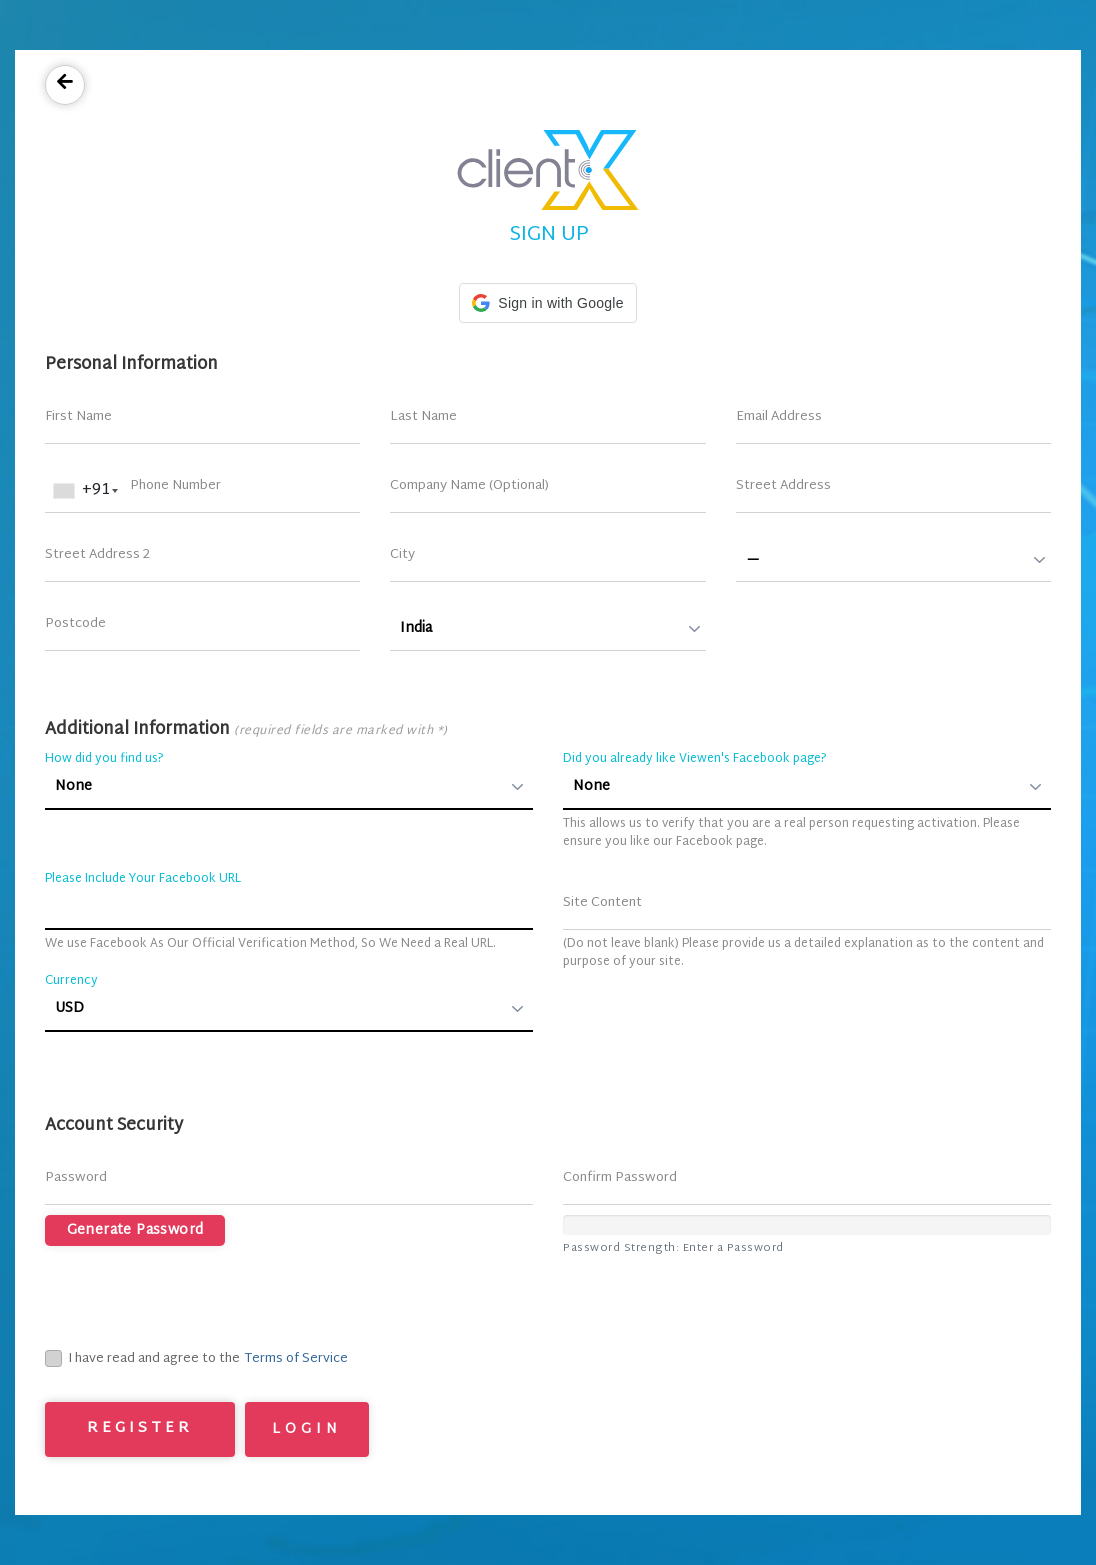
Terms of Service (296, 1359)
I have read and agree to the (142, 1360)
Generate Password (135, 1230)
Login (307, 1429)
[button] (547, 303)
